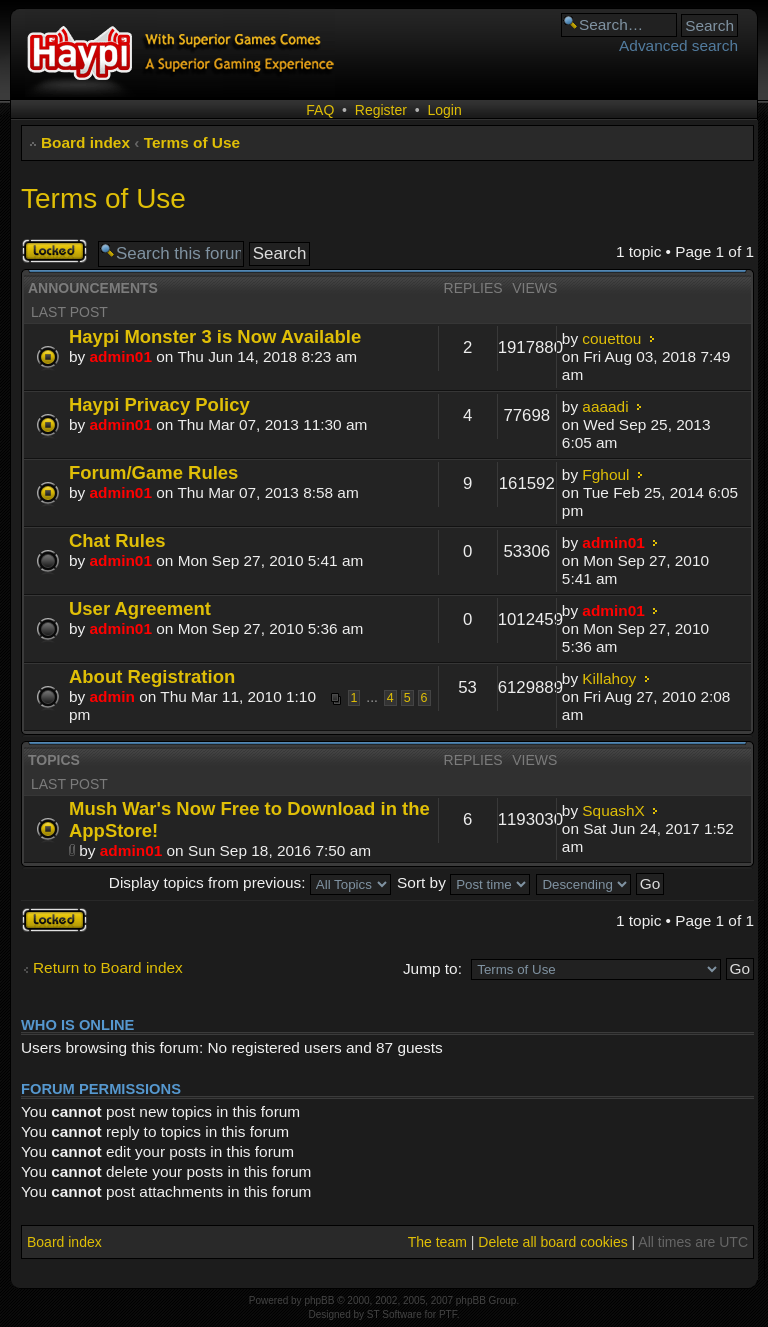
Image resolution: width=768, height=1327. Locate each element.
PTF (448, 1314)
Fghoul (605, 474)
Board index (85, 142)
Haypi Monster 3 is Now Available (215, 336)
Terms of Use (192, 142)
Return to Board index (108, 967)
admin (112, 696)
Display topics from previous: (250, 882)
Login (444, 110)
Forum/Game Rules (153, 472)
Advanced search (678, 45)
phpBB (319, 1300)
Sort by (463, 882)
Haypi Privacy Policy (159, 404)
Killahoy (609, 678)
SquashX (613, 810)
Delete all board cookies (552, 1242)
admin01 (121, 356)
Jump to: (432, 968)
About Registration (152, 676)
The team (437, 1242)
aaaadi (605, 406)
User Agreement (140, 608)
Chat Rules (117, 540)
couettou (611, 338)
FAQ (320, 110)
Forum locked (54, 251)
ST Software (394, 1314)
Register (381, 110)
